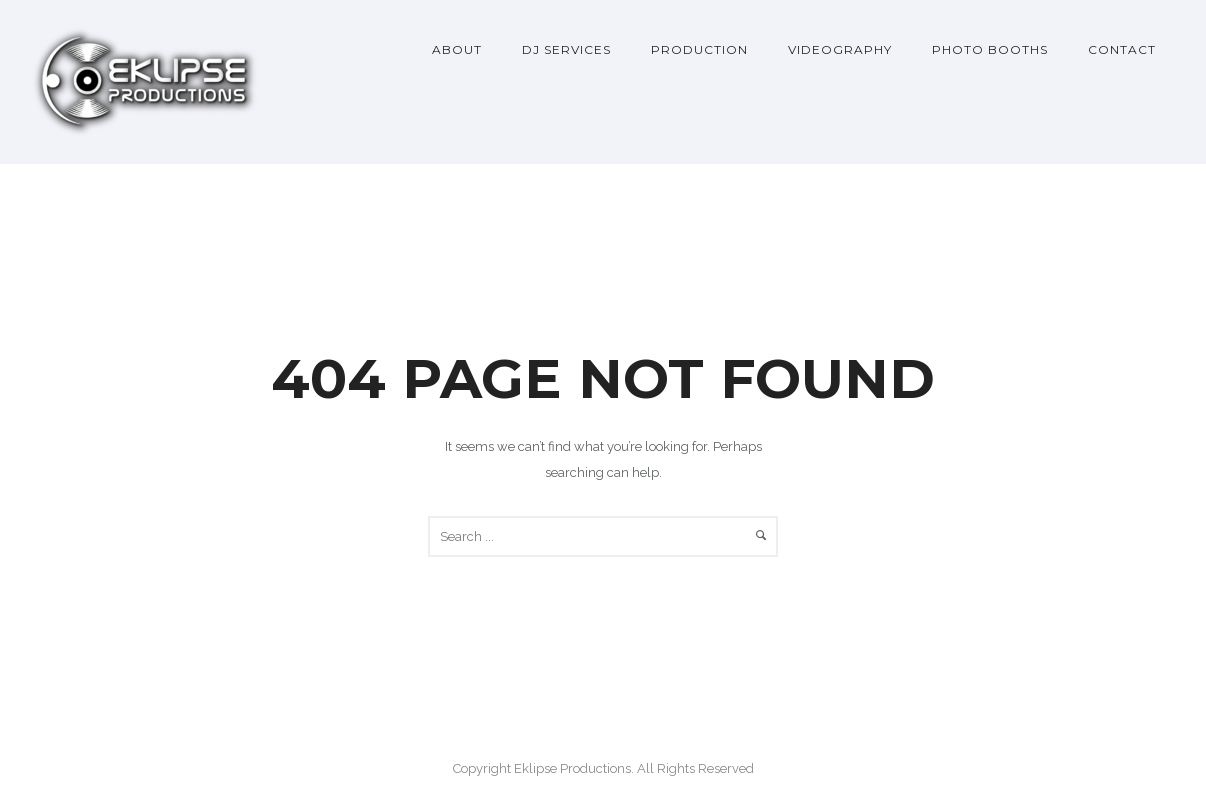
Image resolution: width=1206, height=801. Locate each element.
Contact (1122, 49)
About (457, 49)
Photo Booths (990, 49)
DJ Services (566, 49)
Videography (840, 49)
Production (699, 49)
